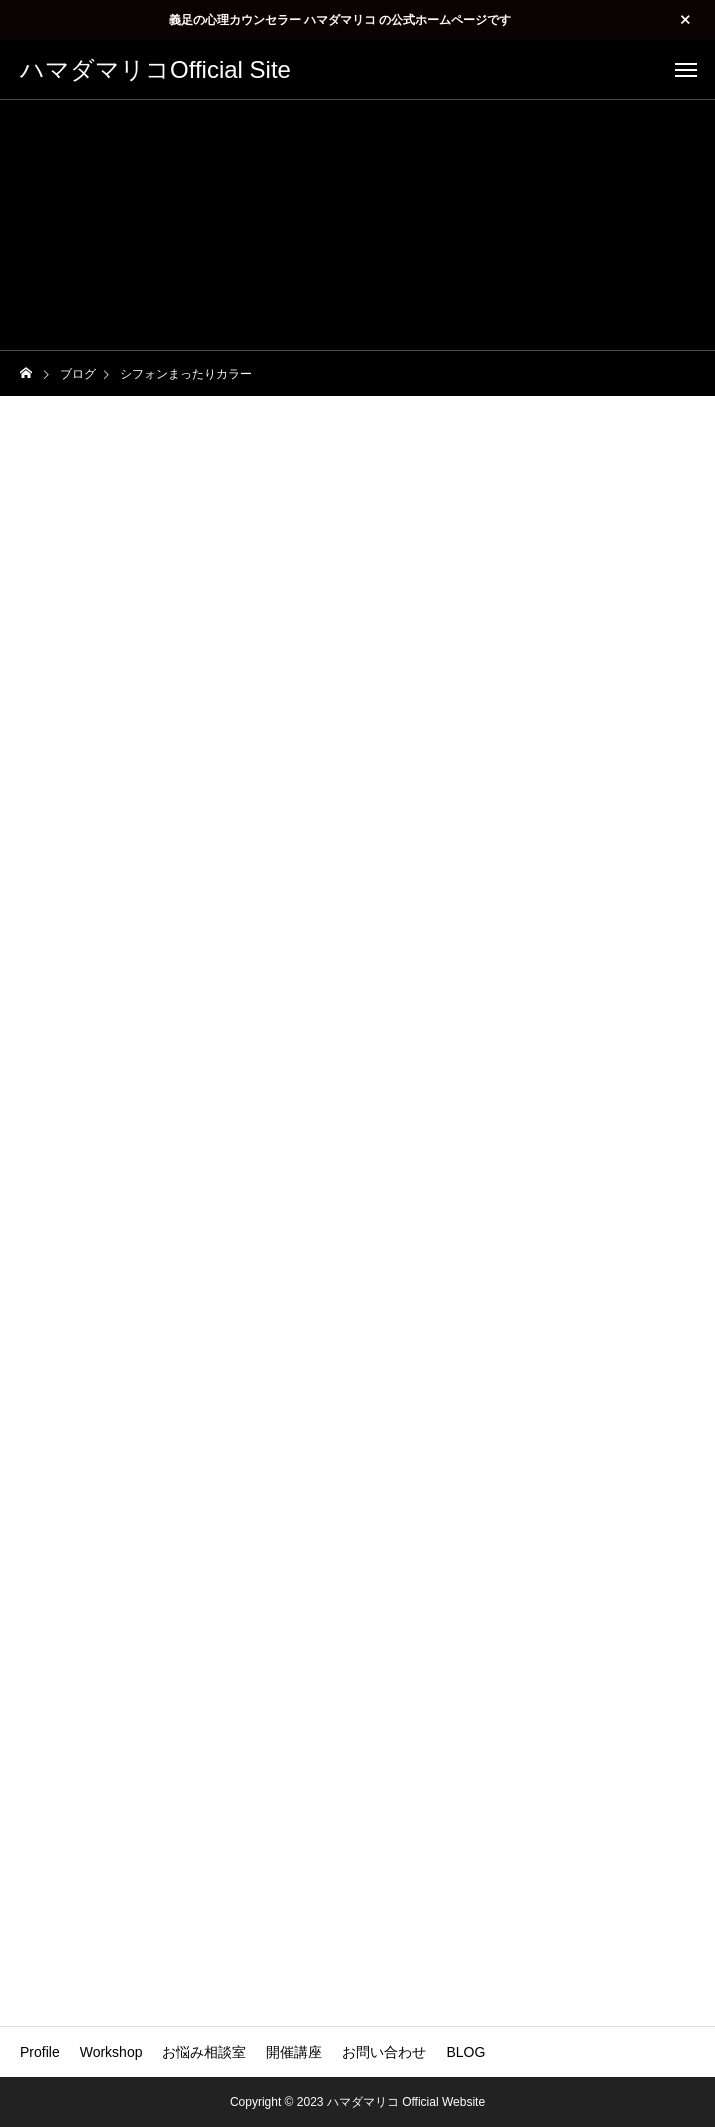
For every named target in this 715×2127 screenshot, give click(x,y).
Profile (40, 2052)
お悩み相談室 (204, 2052)
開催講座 (294, 2052)
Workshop (111, 2052)
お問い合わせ (384, 2052)
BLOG (465, 2052)
